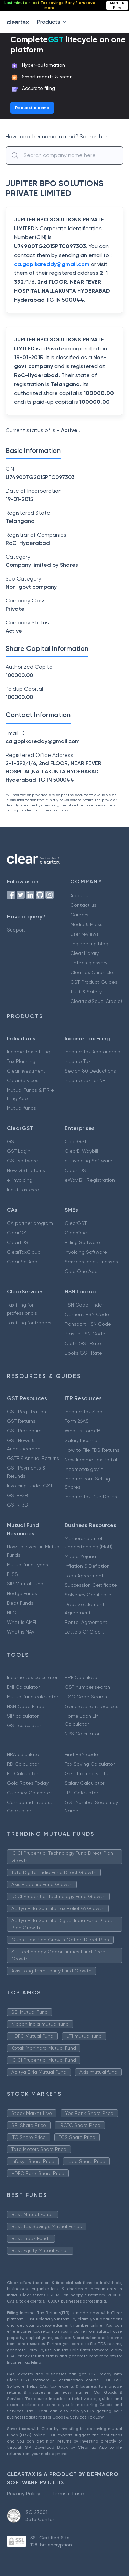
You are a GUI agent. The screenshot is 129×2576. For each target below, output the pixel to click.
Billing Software (82, 1242)
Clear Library (84, 953)
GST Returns (21, 1421)
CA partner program (30, 1223)
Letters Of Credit (84, 1632)
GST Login (18, 1151)
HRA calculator (24, 1754)
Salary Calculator (84, 1783)
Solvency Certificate (88, 1594)
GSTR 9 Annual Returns (33, 1458)
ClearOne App (81, 1271)
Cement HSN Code (87, 1314)
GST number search (87, 1687)
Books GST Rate (83, 1353)
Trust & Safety (86, 991)
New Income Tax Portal (91, 1459)
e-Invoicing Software (88, 1160)
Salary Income (81, 1440)
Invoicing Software (86, 1252)
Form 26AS (77, 1421)
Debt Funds (20, 1603)
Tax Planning (21, 1061)
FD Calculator (22, 1773)
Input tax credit (24, 1189)
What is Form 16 (82, 1430)
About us (80, 895)
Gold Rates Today (28, 1783)
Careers (79, 914)
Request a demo (32, 107)
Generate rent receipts (91, 1706)
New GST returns (26, 1170)
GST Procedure (24, 1430)
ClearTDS (75, 1170)
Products (53, 22)
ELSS (12, 1574)
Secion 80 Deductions (90, 1071)
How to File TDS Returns (92, 1450)
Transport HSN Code (88, 1324)
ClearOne (76, 1233)
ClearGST (76, 1141)
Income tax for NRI (86, 1080)
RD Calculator (23, 1764)
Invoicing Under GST (30, 1485)
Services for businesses (91, 1261)
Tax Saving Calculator (90, 1764)
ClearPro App (22, 1261)
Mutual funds (21, 1108)
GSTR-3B (17, 1505)
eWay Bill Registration (90, 1180)
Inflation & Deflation (87, 1566)
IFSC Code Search (86, 1696)
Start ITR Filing (117, 5)
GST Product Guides (93, 982)
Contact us (83, 905)
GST (12, 1141)
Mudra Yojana (80, 1556)
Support (16, 930)
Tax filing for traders (29, 1322)
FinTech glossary (88, 962)
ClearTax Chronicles (93, 972)
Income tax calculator (32, 1677)
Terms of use (67, 2493)
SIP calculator (23, 1716)
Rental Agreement (86, 1622)
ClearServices (23, 1080)
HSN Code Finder (84, 1305)
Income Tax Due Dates (91, 1496)
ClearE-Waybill (81, 1151)
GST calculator (24, 1725)
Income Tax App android (92, 1051)
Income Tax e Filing (28, 1051)
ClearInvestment (26, 1071)
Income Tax (78, 1061)
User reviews (84, 934)
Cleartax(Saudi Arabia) (96, 1001)
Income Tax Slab (84, 1411)
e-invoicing (19, 1180)
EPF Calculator (81, 1792)
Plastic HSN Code (85, 1333)
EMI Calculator (23, 1687)
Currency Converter (29, 1792)
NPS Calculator (82, 1733)
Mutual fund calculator (32, 1696)
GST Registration (26, 1411)
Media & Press (86, 924)
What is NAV (21, 1632)
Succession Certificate (91, 1585)
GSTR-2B (17, 1495)
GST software (22, 1160)
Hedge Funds (22, 1593)
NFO (12, 1612)
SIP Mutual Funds (26, 1583)
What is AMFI (21, 1622)
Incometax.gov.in (84, 1469)
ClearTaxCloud (24, 1252)
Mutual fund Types (27, 1564)
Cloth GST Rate (83, 1343)
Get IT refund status (88, 1773)
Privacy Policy (23, 2493)
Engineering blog (89, 943)
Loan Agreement (84, 1575)
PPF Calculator (82, 1677)
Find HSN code (81, 1754)
